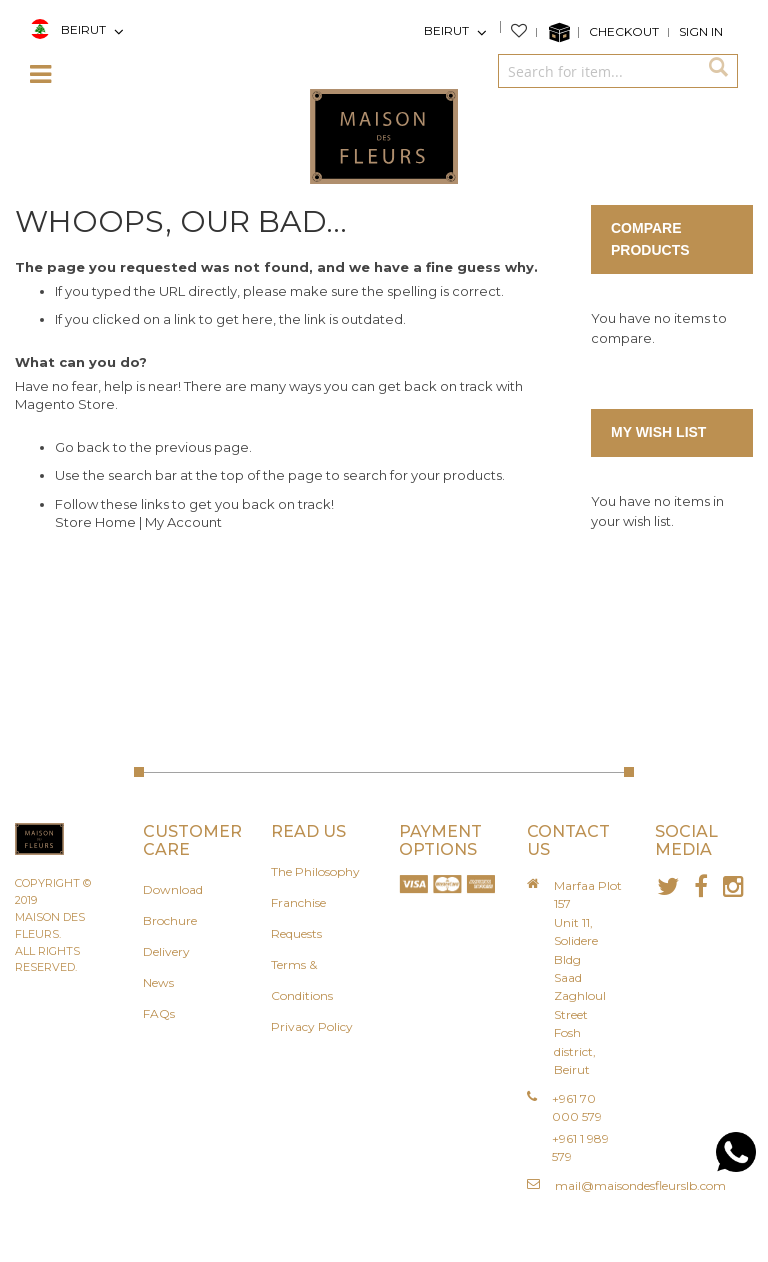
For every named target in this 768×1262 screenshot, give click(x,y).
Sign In (701, 31)
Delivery (166, 951)
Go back (82, 447)
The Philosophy (315, 871)
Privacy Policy (312, 1026)
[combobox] (598, 71)
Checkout (624, 31)
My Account (183, 522)
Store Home (95, 522)
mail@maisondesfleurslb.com (640, 1185)
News (158, 982)
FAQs (159, 1013)
